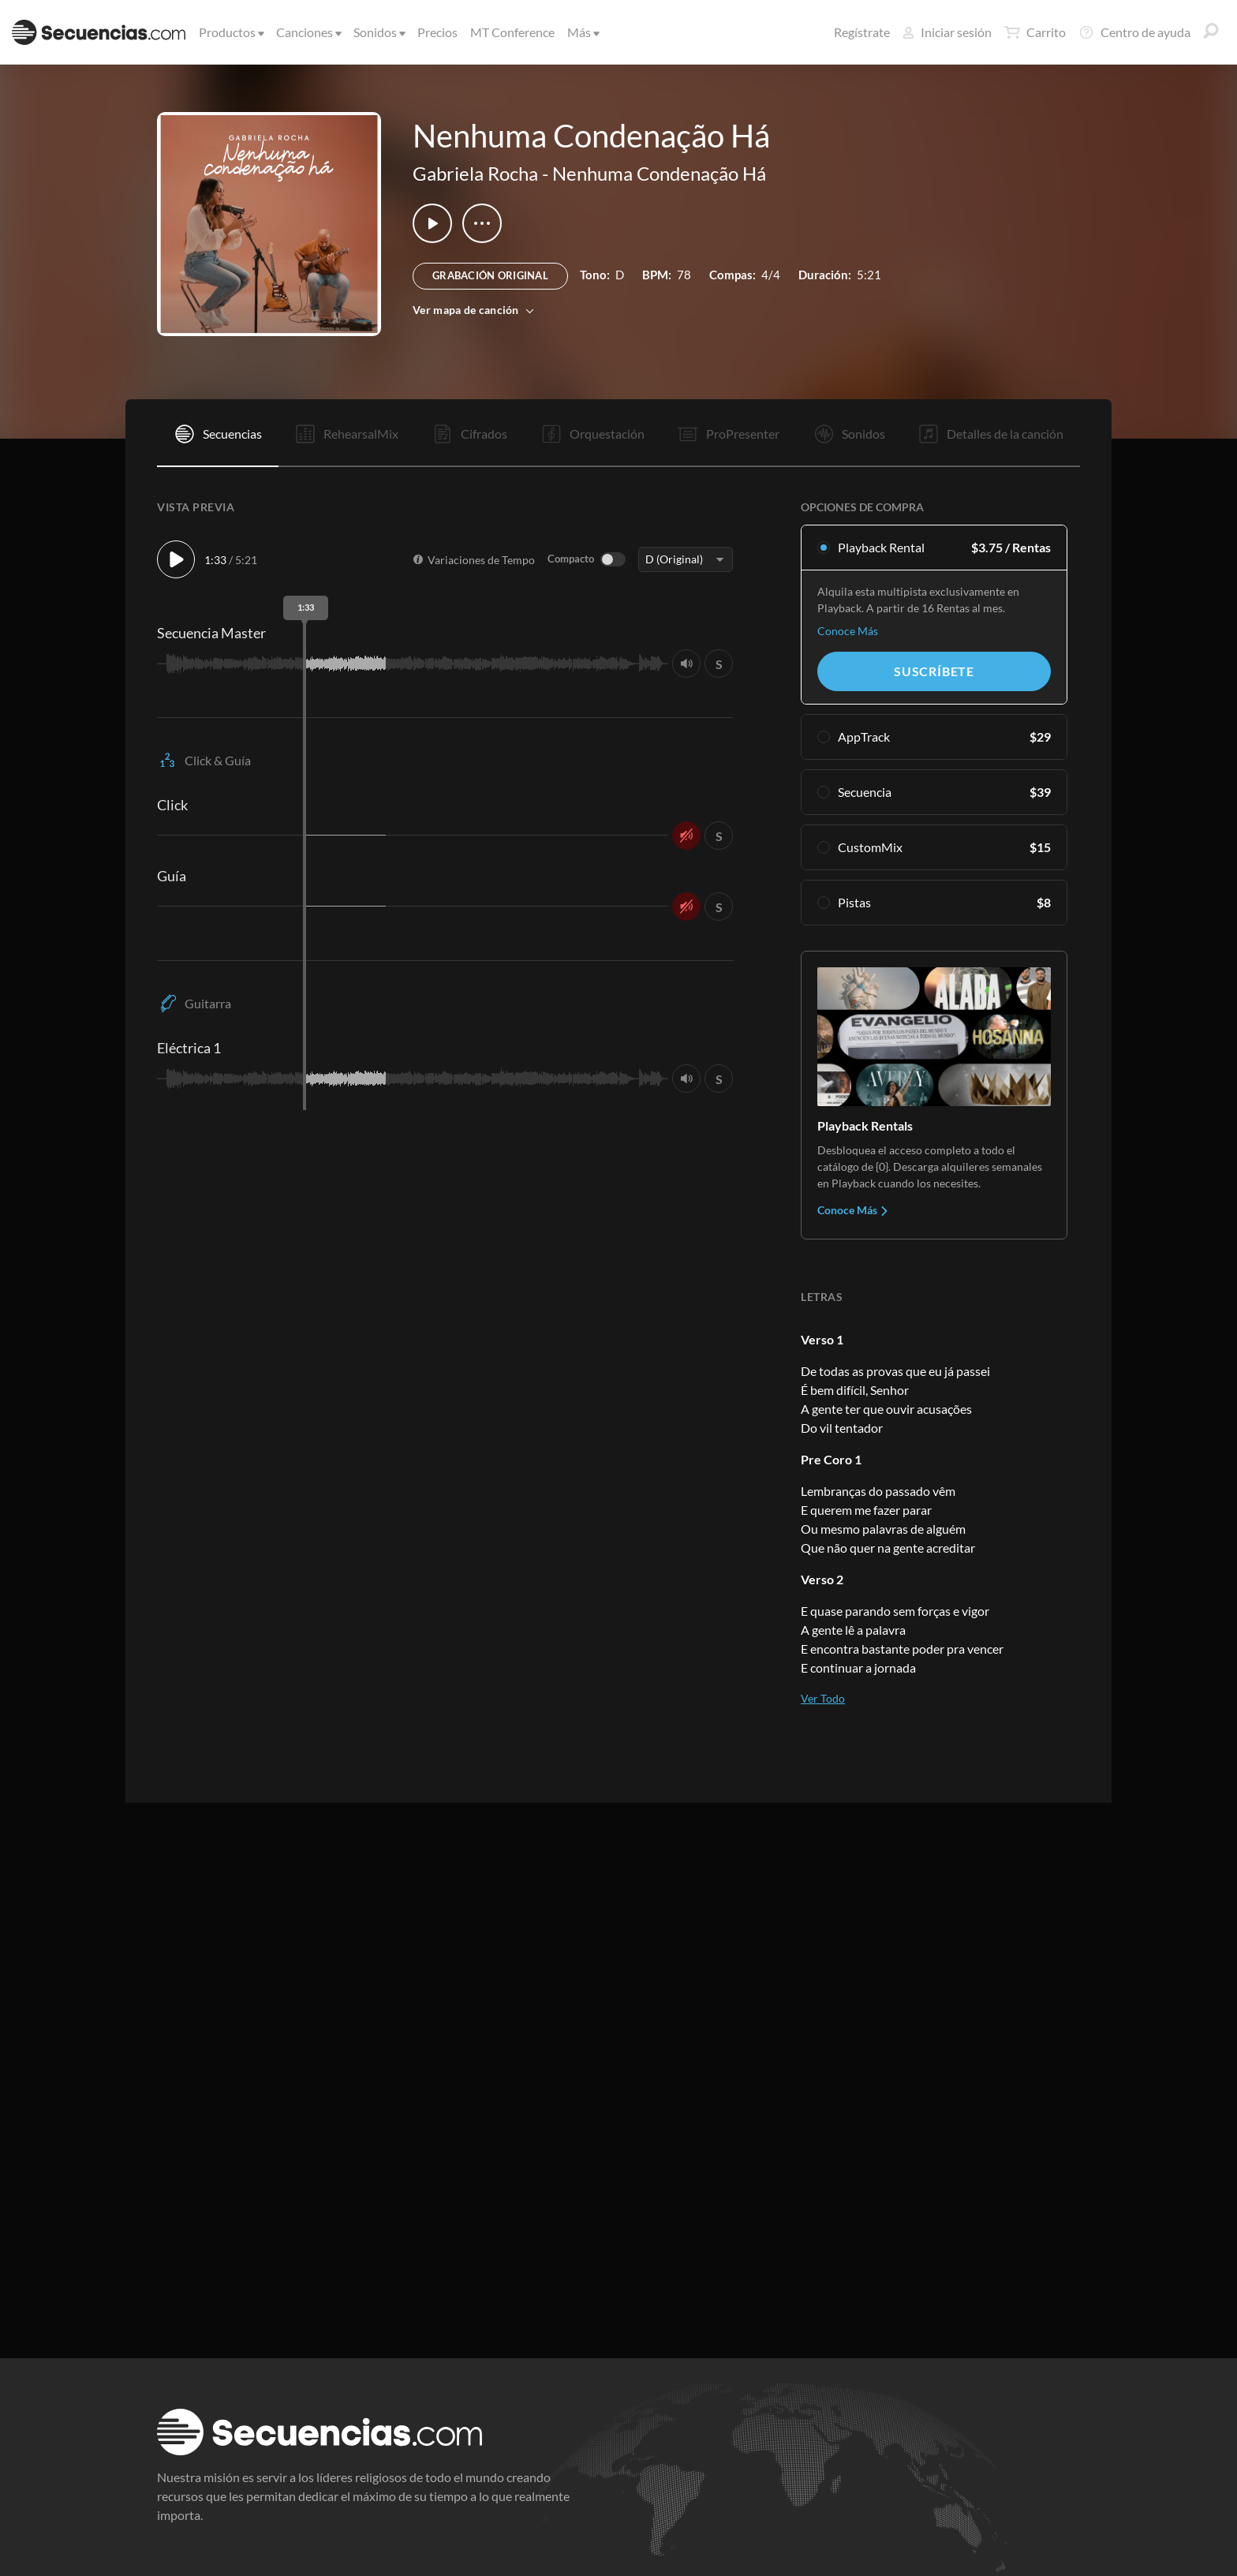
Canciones (307, 31)
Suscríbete (934, 671)
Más (582, 31)
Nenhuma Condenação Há (659, 173)
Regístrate (862, 31)
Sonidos (378, 31)
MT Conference (512, 31)
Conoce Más (847, 630)
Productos (230, 31)
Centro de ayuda (1134, 32)
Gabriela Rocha (475, 173)
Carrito (1035, 32)
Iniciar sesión (947, 31)
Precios (437, 31)
